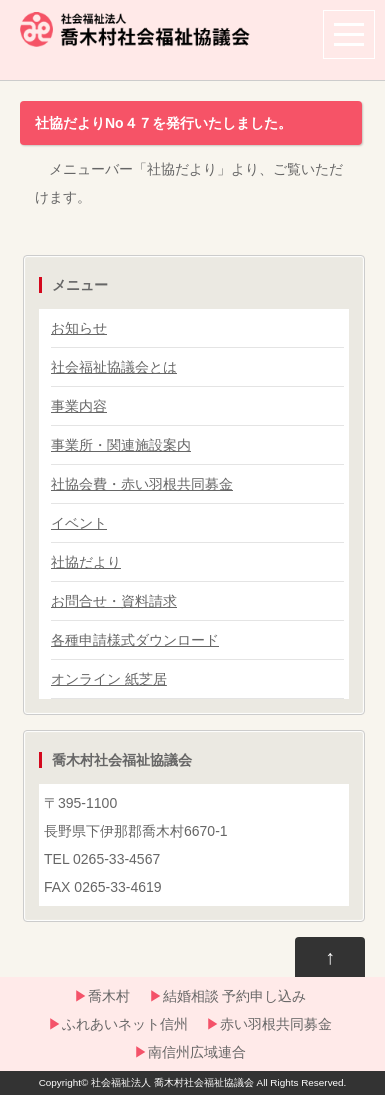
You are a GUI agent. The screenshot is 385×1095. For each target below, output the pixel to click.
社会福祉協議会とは (114, 367)
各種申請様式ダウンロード (135, 640)
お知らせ (79, 328)
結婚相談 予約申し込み (235, 996)
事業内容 (79, 406)
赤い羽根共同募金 (276, 1024)
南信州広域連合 (197, 1052)
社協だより (86, 562)
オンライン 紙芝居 (109, 679)
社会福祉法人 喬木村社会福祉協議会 (172, 1082)
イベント (79, 523)
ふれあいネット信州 (125, 1024)
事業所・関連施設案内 (121, 445)
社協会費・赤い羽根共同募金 (142, 484)
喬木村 (109, 996)
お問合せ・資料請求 (114, 601)
